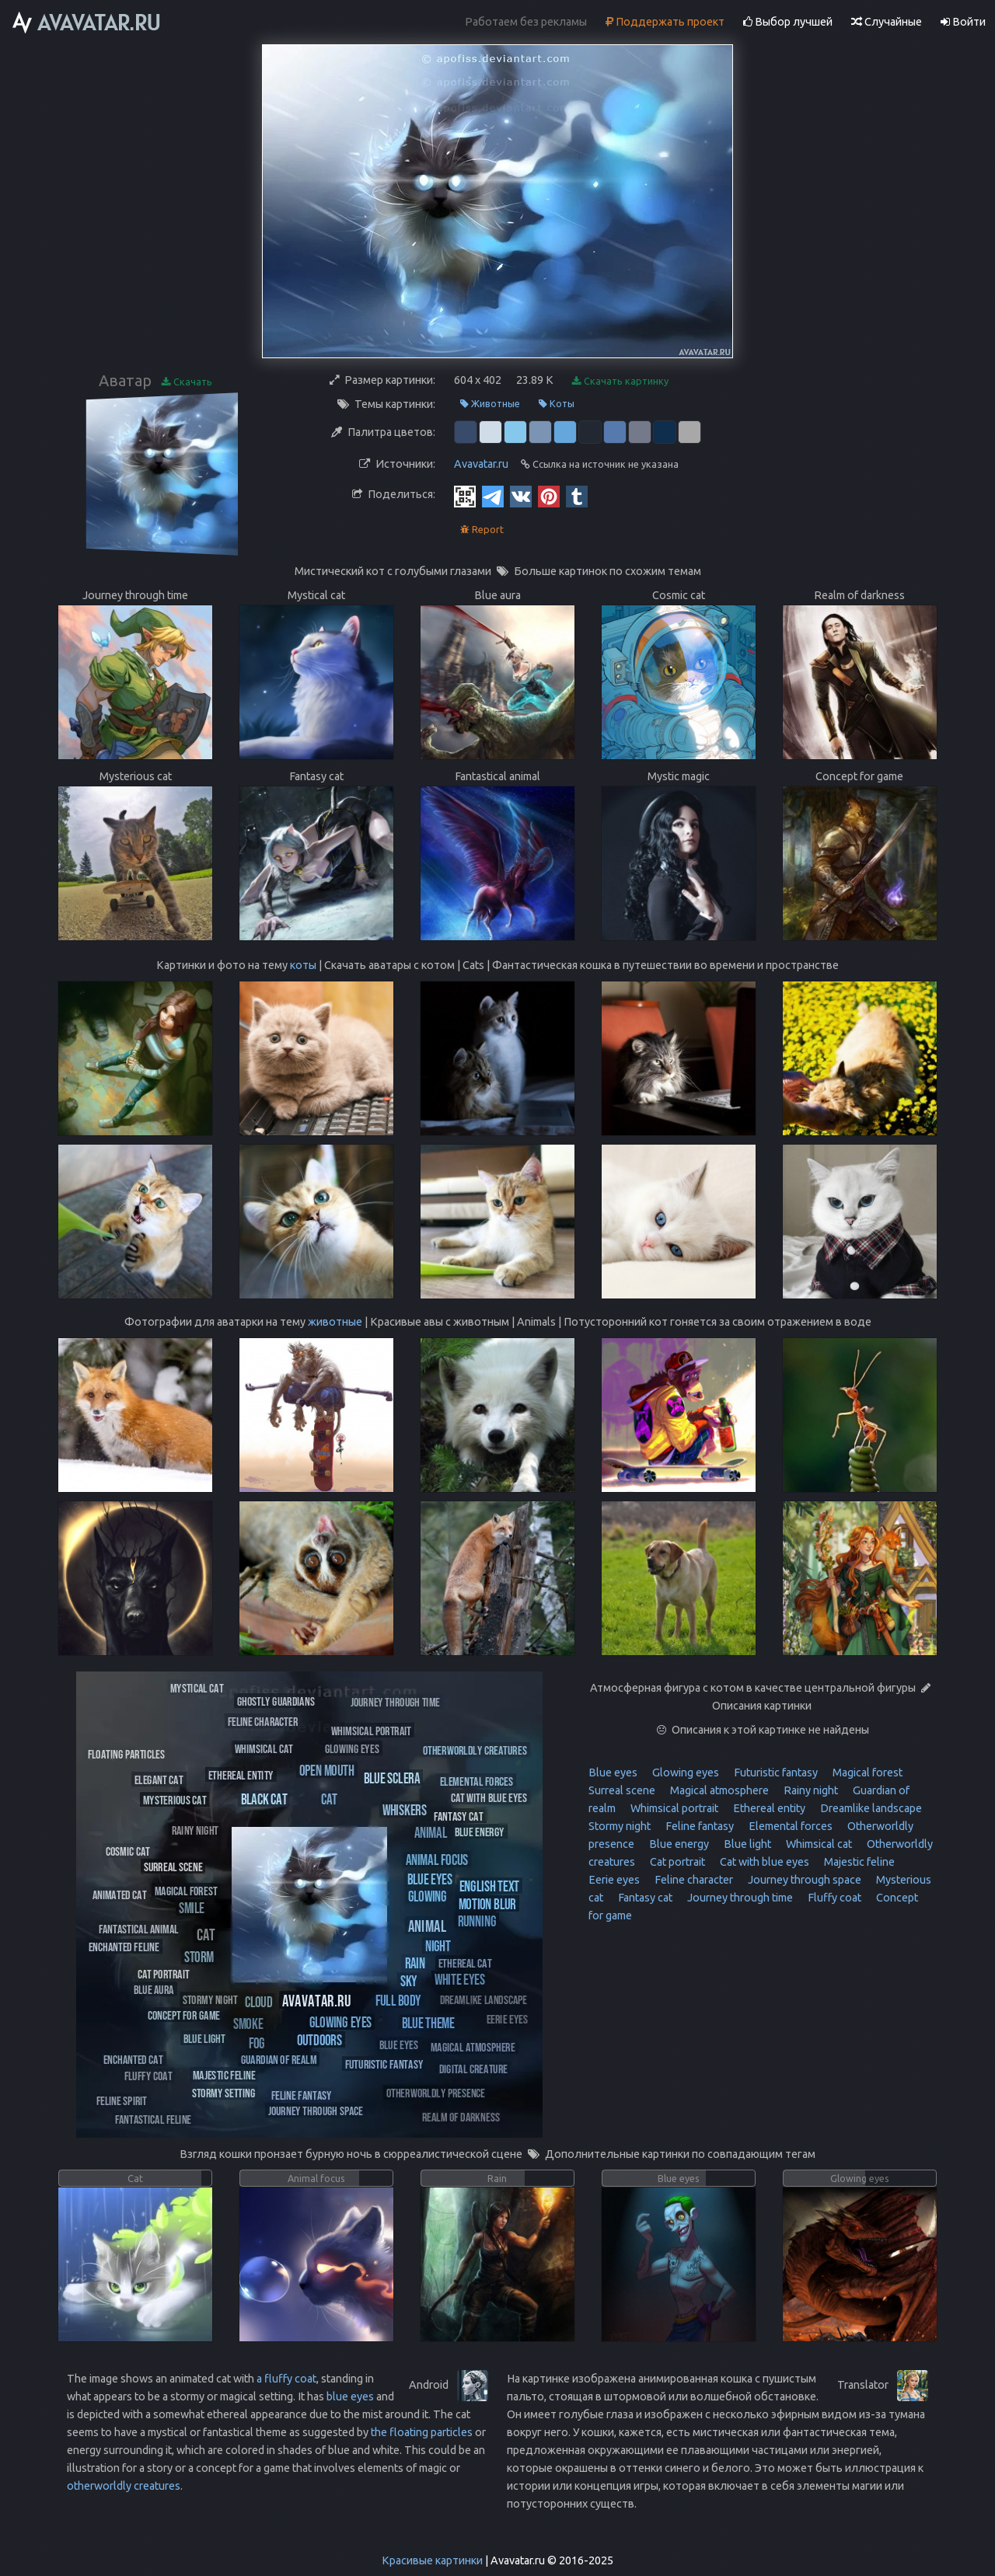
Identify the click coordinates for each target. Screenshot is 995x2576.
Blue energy (678, 1844)
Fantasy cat (644, 1897)
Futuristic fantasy (774, 1772)
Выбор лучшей (788, 22)
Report (482, 529)
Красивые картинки (432, 2560)
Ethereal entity (768, 1808)
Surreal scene (621, 1790)
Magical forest (866, 1772)
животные (335, 1322)
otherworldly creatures (123, 2486)
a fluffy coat (286, 2378)
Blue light (746, 1844)
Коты (556, 404)
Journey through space (803, 1880)
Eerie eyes (614, 1880)
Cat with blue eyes (763, 1862)
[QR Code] (465, 496)
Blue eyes (612, 1772)
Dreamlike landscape (870, 1808)
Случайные (886, 22)
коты (303, 965)
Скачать (187, 382)
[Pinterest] (549, 496)
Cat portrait (676, 1862)
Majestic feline (858, 1862)
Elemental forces (789, 1826)
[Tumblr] (577, 496)
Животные (490, 404)
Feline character (692, 1880)
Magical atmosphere (718, 1790)
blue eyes (350, 2396)
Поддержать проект (665, 22)
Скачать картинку (620, 381)
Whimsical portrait (673, 1808)
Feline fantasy (698, 1826)
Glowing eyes (684, 1772)
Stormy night (619, 1826)
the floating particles (422, 2432)
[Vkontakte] (521, 496)
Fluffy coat (833, 1897)
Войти (963, 22)
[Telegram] (493, 496)
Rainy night (809, 1790)
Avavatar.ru (481, 464)
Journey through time (739, 1897)
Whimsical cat (818, 1844)
